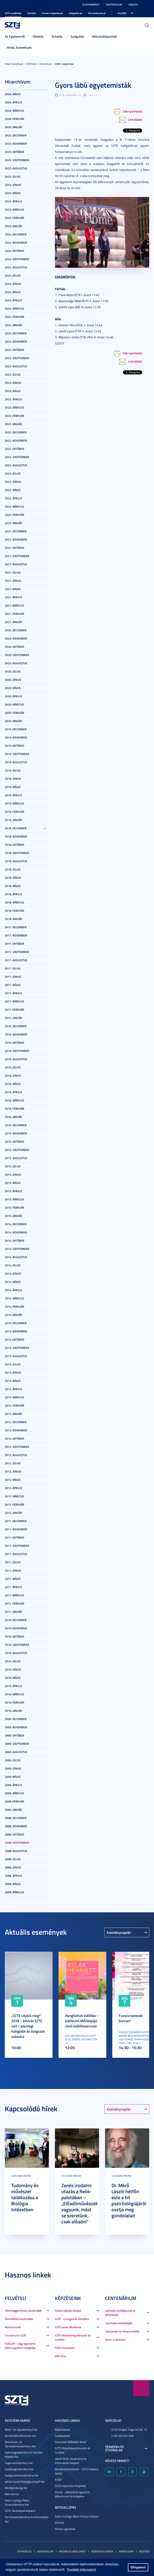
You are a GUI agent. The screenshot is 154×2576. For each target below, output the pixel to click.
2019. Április (13, 795)
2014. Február (14, 1306)
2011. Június (13, 1570)
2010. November (16, 1628)
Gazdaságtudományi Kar (19, 2469)
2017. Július (13, 968)
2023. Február (14, 416)
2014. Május (13, 1282)
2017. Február (14, 1009)
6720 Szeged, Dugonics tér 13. (129, 2429)
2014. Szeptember (17, 1249)
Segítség (144, 2551)
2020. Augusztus (16, 663)
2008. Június (13, 1867)
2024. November (16, 242)
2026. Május (13, 94)
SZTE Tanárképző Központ (20, 2511)
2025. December (16, 135)
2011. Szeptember (17, 1546)
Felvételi (31, 13)
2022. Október (14, 449)
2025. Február (14, 218)
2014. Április (13, 1290)
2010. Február (14, 1702)
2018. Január (13, 919)
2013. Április (13, 1389)
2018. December (16, 828)
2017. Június (13, 976)
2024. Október (14, 251)
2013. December (16, 1323)
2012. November (16, 1430)
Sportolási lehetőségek (119, 2323)
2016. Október (14, 1042)
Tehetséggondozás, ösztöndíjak (23, 2310)
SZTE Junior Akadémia (68, 2327)
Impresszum (126, 2551)
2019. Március (14, 803)
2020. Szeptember (17, 655)
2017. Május (13, 985)
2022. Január (13, 523)
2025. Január (13, 226)
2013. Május (13, 1381)
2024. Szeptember (17, 259)
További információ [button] (81, 2569)
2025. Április (13, 201)
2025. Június (13, 185)
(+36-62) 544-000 (122, 2436)
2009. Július (13, 1760)
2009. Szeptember (17, 1744)
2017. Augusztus (16, 960)
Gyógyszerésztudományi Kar (21, 2475)
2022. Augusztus (16, 465)
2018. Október (14, 845)
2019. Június (13, 779)
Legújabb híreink (21, 2175)
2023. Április (13, 399)
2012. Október (14, 1438)
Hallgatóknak (75, 13)
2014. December (16, 1224)
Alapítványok (62, 2429)
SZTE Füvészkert (65, 2348)
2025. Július (13, 176)
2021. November (16, 539)
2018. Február (14, 911)
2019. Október (14, 746)
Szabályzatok (62, 2436)
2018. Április (13, 894)
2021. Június (13, 581)
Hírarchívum (46, 64)
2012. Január (13, 1513)
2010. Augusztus (16, 1653)
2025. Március (14, 209)
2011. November (16, 1529)
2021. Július (13, 572)
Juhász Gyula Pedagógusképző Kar (25, 2481)
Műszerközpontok (104, 36)
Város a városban (115, 2339)
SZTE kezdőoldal (13, 13)
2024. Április (13, 300)
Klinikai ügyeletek (65, 2529)
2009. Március (14, 1793)
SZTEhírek (31, 64)
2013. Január (13, 1414)
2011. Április (13, 1587)
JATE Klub (60, 2356)
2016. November (16, 1034)
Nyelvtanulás (13, 2327)
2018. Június (13, 878)
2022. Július (13, 473)
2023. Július (13, 374)
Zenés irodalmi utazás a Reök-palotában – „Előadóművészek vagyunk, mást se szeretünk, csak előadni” (79, 2203)
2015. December (16, 1125)
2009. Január (13, 1810)
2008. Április (13, 1876)
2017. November (16, 935)
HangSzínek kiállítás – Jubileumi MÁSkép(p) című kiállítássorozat (82, 2021)
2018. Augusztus (16, 861)
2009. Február (14, 1801)
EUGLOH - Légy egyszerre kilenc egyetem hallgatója (20, 2346)
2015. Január (13, 1216)
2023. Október (14, 350)
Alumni (122, 13)
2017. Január (13, 1018)
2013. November (16, 1331)
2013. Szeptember (17, 1348)
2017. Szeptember (17, 952)
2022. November (16, 440)
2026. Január (13, 127)
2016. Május (13, 1084)
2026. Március (14, 110)
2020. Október (14, 647)
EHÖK (58, 2479)
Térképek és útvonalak (114, 2448)
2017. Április (13, 993)
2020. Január (13, 721)
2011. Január (13, 1612)
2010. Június (13, 1669)
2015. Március (14, 1199)
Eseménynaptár (119, 1932)
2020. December (16, 630)
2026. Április (13, 102)
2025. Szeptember (17, 160)
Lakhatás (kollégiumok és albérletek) (120, 2313)
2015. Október (14, 1141)
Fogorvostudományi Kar (19, 2463)
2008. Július (13, 1859)
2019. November (16, 737)
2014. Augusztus (16, 1257)
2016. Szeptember (17, 1051)
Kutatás (57, 36)
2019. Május (13, 787)
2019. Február (14, 812)
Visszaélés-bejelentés (72, 2551)
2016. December (16, 1026)
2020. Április (13, 696)
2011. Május (13, 1579)
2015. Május (13, 1183)
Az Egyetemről (15, 36)
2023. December (16, 333)
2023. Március (14, 407)
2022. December (16, 432)
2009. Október (14, 1735)
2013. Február (14, 1405)
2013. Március (14, 1397)
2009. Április (13, 1785)
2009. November (16, 1727)
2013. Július (13, 1364)
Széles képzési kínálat (68, 2310)
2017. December (16, 927)
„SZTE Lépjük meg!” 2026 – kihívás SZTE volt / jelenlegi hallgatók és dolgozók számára (28, 2026)
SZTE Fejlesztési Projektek (70, 2486)
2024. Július (13, 275)
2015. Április (13, 1191)
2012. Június (13, 1471)
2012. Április (13, 1488)
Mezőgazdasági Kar (16, 2488)
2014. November (16, 1232)
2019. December (16, 729)
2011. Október (14, 1537)
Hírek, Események (19, 47)
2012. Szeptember (17, 1447)
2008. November (16, 1826)
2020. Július (13, 671)
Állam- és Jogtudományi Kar (21, 2429)
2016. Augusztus (16, 1059)
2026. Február (14, 119)
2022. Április (13, 498)
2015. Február (14, 1207)
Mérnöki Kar (12, 2494)
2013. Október (14, 1339)
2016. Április (13, 1092)
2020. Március (14, 704)
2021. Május (13, 589)
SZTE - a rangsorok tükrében (72, 2319)
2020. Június (13, 680)
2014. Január (13, 1315)
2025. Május (13, 193)
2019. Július (13, 770)
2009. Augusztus (16, 1752)
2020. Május (13, 688)
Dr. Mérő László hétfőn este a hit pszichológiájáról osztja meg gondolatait (128, 2200)
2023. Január (13, 424)
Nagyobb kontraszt (146, 4)
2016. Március (14, 1100)
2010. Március (14, 1694)
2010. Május (13, 1678)
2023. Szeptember (17, 358)
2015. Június (13, 1174)
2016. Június (13, 1075)
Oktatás (38, 36)
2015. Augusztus (16, 1158)
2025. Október (14, 152)
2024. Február (14, 317)
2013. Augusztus (16, 1356)
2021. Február (14, 614)
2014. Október (14, 1240)
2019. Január (13, 820)
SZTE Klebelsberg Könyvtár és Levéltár (73, 2337)
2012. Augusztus (16, 1455)
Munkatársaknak (97, 13)
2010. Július (13, 1661)
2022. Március (14, 506)
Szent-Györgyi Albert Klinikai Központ (77, 2516)
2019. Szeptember (17, 754)
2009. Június (13, 1768)
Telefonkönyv (90, 4)
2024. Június (13, 284)
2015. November (16, 1133)
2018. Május (13, 886)
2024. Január (13, 325)
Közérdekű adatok (102, 2551)
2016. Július (13, 1067)
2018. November (16, 836)
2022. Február (14, 515)
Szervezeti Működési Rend (70, 2442)
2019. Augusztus (16, 762)
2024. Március (14, 308)
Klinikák (59, 2523)
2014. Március (14, 1298)
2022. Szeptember (17, 457)
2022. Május (13, 490)
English (133, 4)
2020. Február (14, 713)
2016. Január (13, 1117)
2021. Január (13, 622)
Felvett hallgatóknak (52, 13)
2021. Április (13, 597)
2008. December (16, 1818)
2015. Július (13, 1166)
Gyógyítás (77, 36)
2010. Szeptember (17, 1645)
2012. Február (14, 1504)
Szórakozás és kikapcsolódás (122, 2331)
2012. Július (13, 1463)
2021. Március (14, 605)
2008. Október (14, 1834)
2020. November (16, 638)
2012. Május (13, 1480)
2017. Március (14, 1001)
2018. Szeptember (17, 853)
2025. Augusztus (16, 168)
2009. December (16, 1719)
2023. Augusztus (16, 366)
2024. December (16, 234)
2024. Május (13, 292)
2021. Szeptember (17, 556)
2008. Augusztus (16, 1851)
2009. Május (13, 1777)
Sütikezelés (24, 2551)
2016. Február (14, 1108)
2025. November (16, 143)
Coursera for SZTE (15, 2335)
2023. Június (13, 383)
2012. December (16, 1422)
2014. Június (13, 1273)
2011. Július (13, 1562)
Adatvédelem (114, 4)
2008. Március (14, 1892)
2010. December (16, 1620)
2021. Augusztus (16, 564)
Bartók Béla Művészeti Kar (20, 2436)
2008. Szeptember (64, 64)
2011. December (16, 1521)
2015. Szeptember (17, 1150)
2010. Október (14, 1636)
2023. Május (13, 391)
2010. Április (13, 1686)
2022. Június (13, 482)
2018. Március (14, 902)
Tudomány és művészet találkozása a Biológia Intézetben (24, 2197)
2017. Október (14, 944)
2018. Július (13, 869)
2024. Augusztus (16, 267)
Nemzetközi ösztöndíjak (19, 2319)
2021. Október (14, 548)
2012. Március (14, 1496)
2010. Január (13, 1711)
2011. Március (14, 1595)
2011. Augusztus (16, 1554)
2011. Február (14, 1603)
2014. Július (13, 1265)
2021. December (16, 531)
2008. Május (13, 1884)
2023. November (16, 341)
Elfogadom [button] (138, 2567)
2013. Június (13, 1372)
